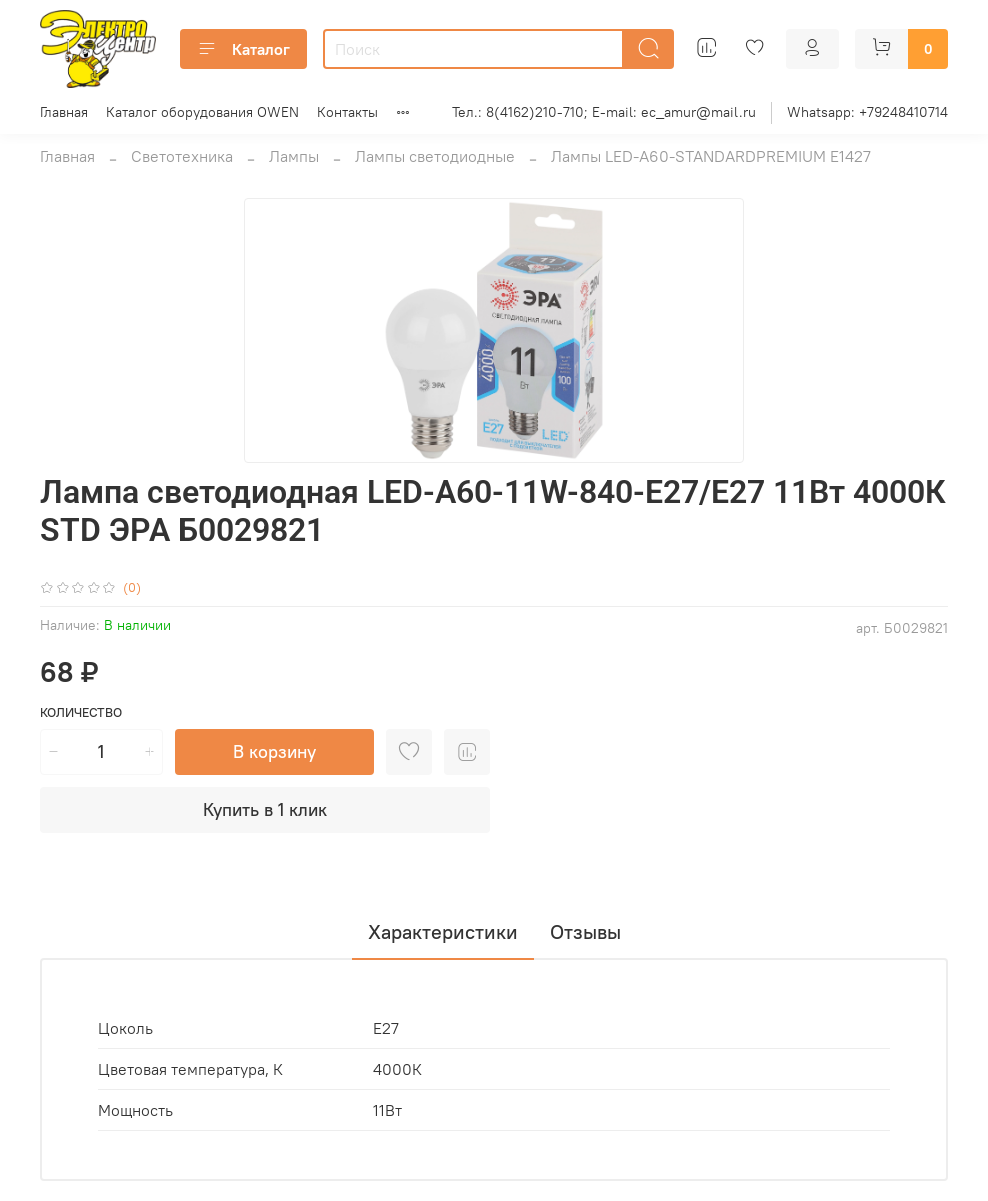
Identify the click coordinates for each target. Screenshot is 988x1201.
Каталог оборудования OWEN (202, 112)
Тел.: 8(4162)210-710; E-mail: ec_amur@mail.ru (604, 112)
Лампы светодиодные (435, 156)
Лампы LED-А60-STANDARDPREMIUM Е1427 (711, 156)
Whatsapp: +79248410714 (867, 112)
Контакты (347, 112)
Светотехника (182, 156)
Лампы (294, 156)
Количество (81, 712)
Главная (64, 112)
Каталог (243, 49)
